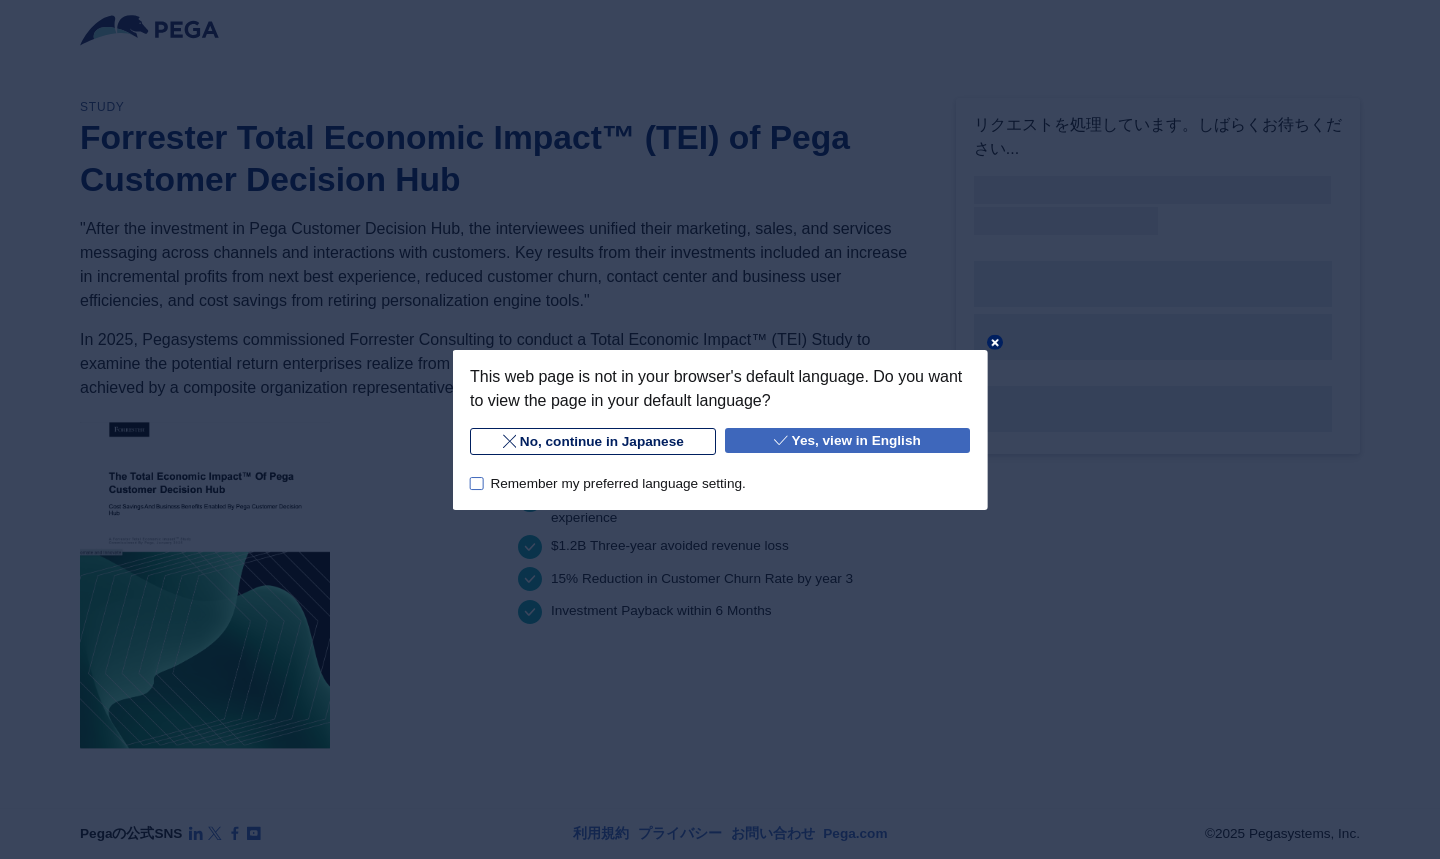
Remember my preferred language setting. (617, 482)
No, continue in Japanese (592, 441)
